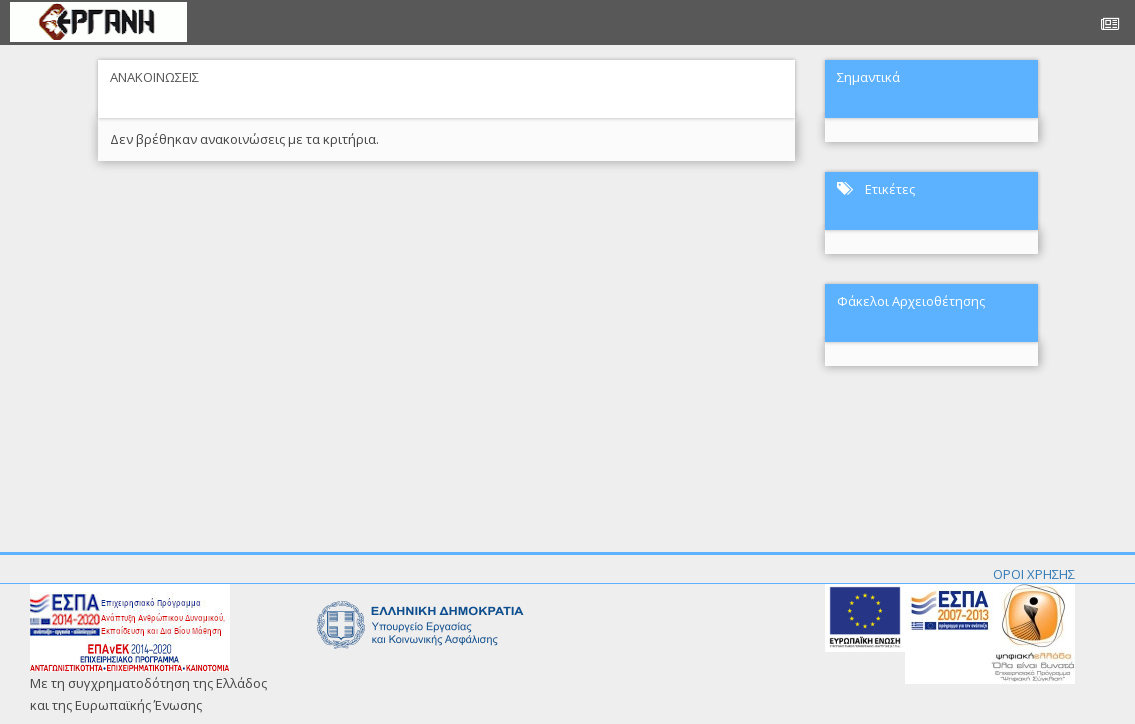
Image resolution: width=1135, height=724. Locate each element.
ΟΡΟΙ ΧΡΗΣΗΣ (1034, 574)
